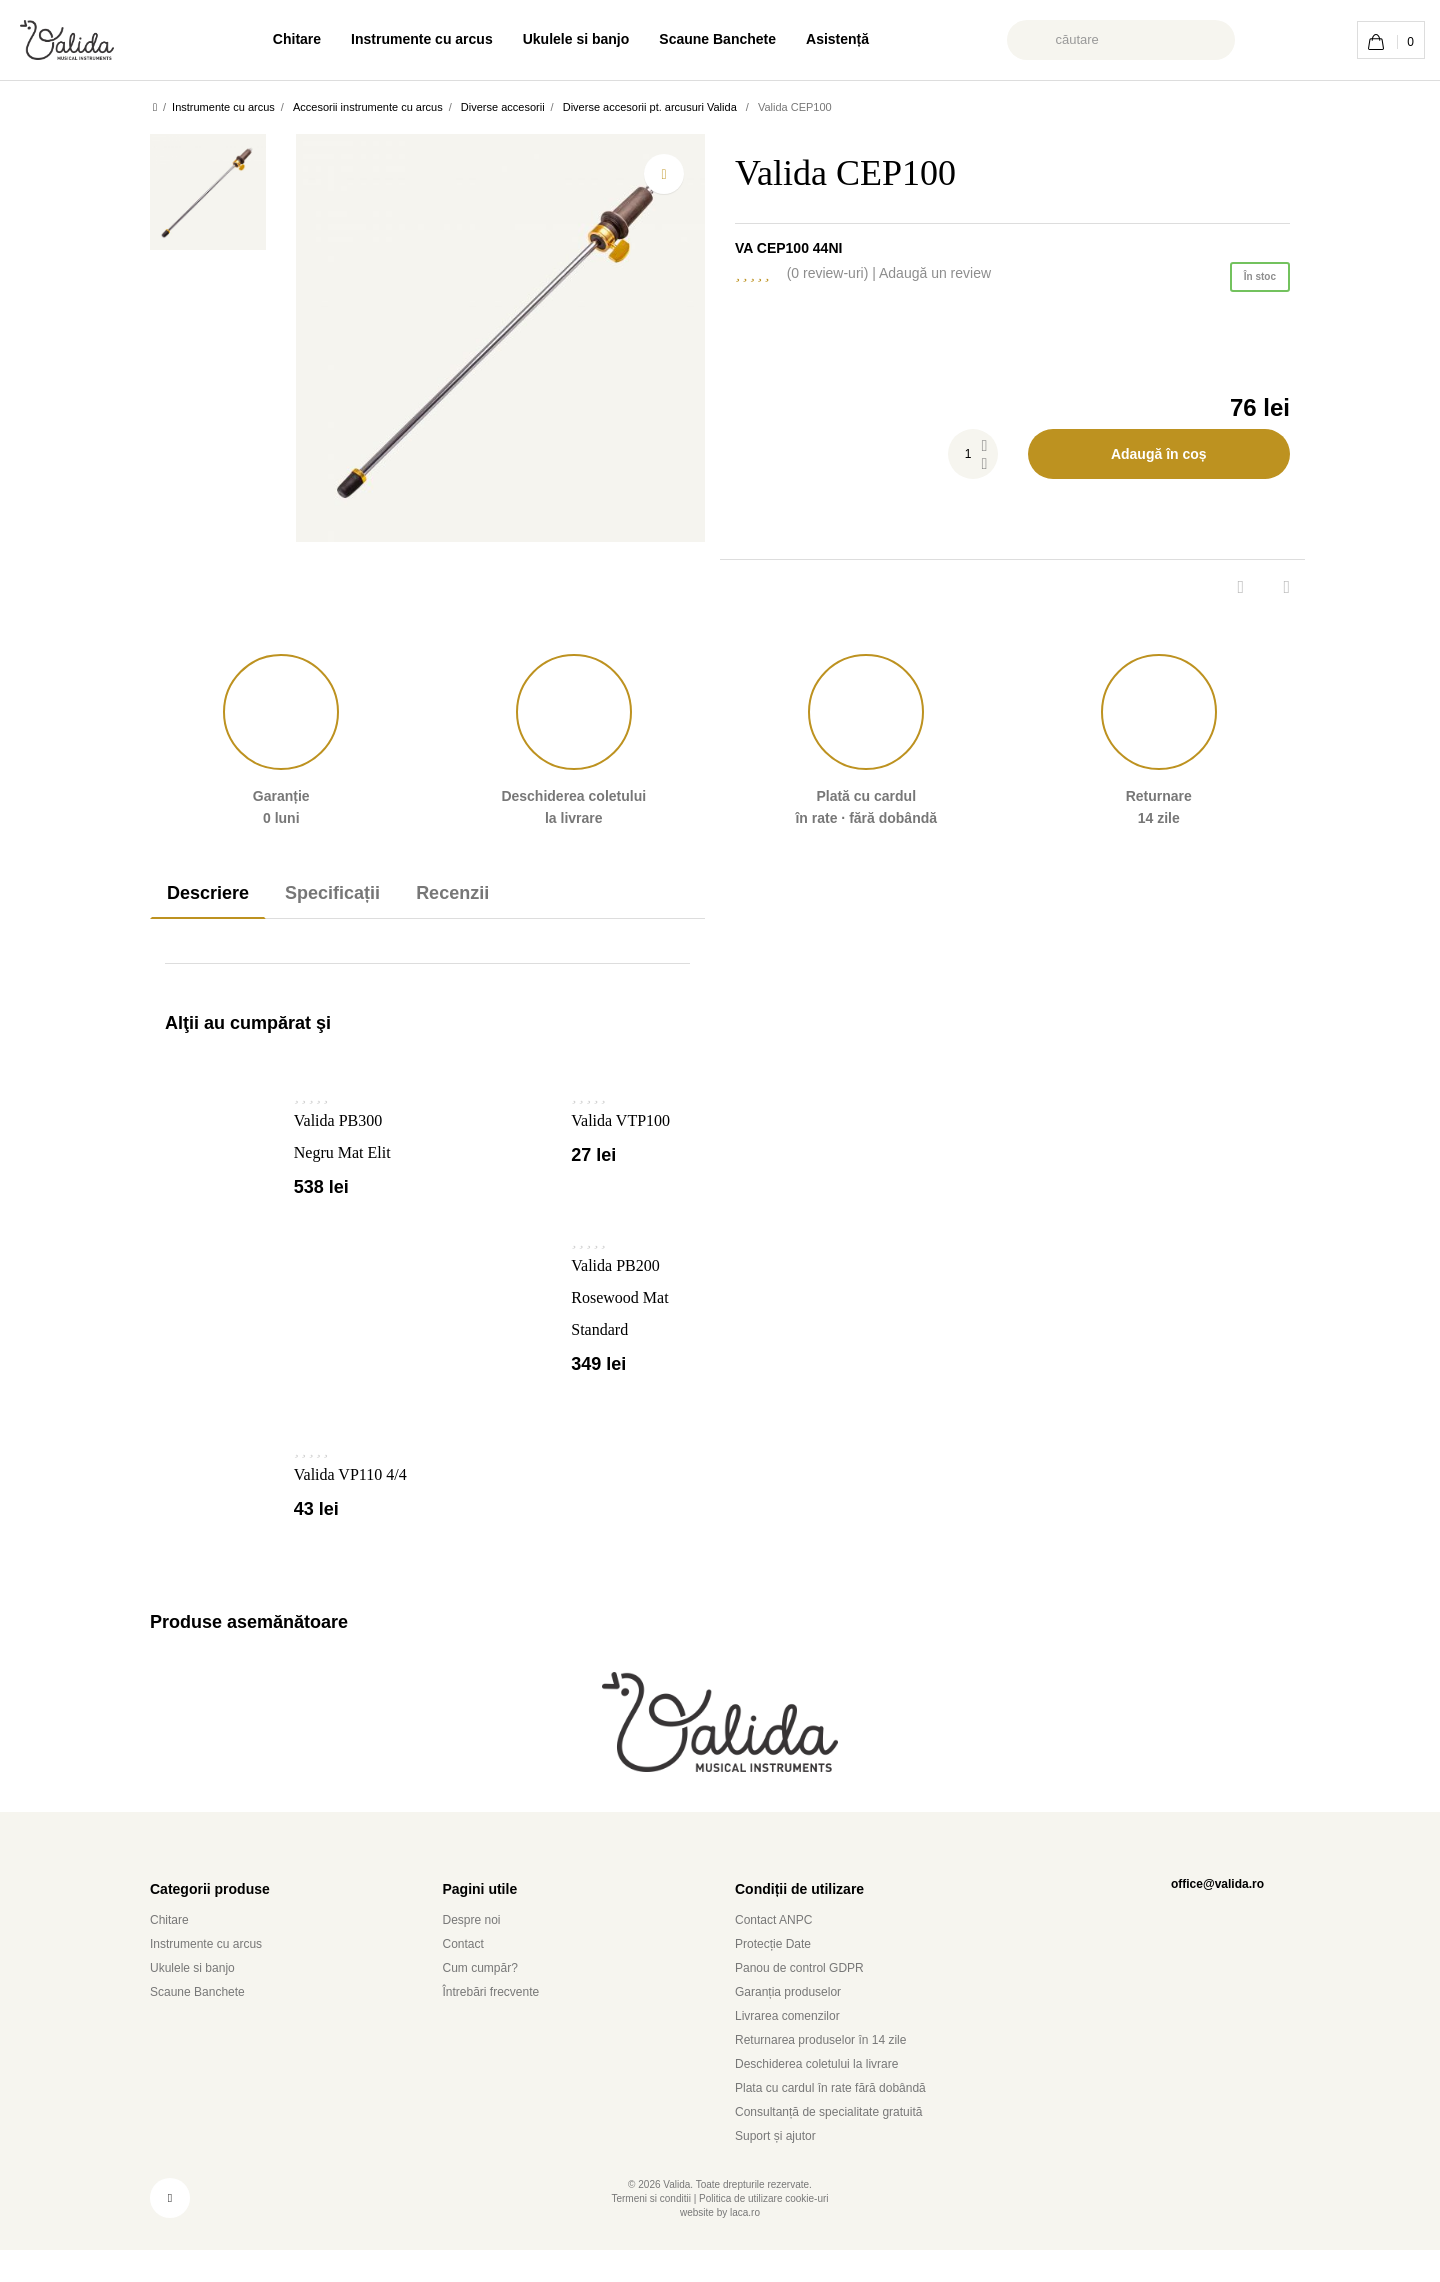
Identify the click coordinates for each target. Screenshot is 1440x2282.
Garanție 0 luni (281, 740)
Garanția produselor (800, 2023)
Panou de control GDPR (808, 1999)
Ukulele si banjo (577, 39)
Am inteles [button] (1369, 2256)
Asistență (865, 39)
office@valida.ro (1210, 1915)
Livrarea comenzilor (797, 2047)
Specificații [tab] (351, 893)
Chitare (267, 39)
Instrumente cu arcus (405, 39)
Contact (468, 1975)
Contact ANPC (780, 1951)
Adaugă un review (1021, 273)
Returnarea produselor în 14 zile (832, 2071)
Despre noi (477, 1951)
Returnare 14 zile (1159, 740)
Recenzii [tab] (483, 893)
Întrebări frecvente (501, 2023)
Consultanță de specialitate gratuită (847, 2143)
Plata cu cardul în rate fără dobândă (850, 2119)
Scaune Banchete (734, 39)
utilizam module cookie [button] (420, 2255)
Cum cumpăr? (487, 1999)
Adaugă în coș (1158, 454)
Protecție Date (779, 1975)
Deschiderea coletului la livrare (831, 2095)
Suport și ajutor (781, 2167)
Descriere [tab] (214, 893)
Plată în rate (866, 740)
